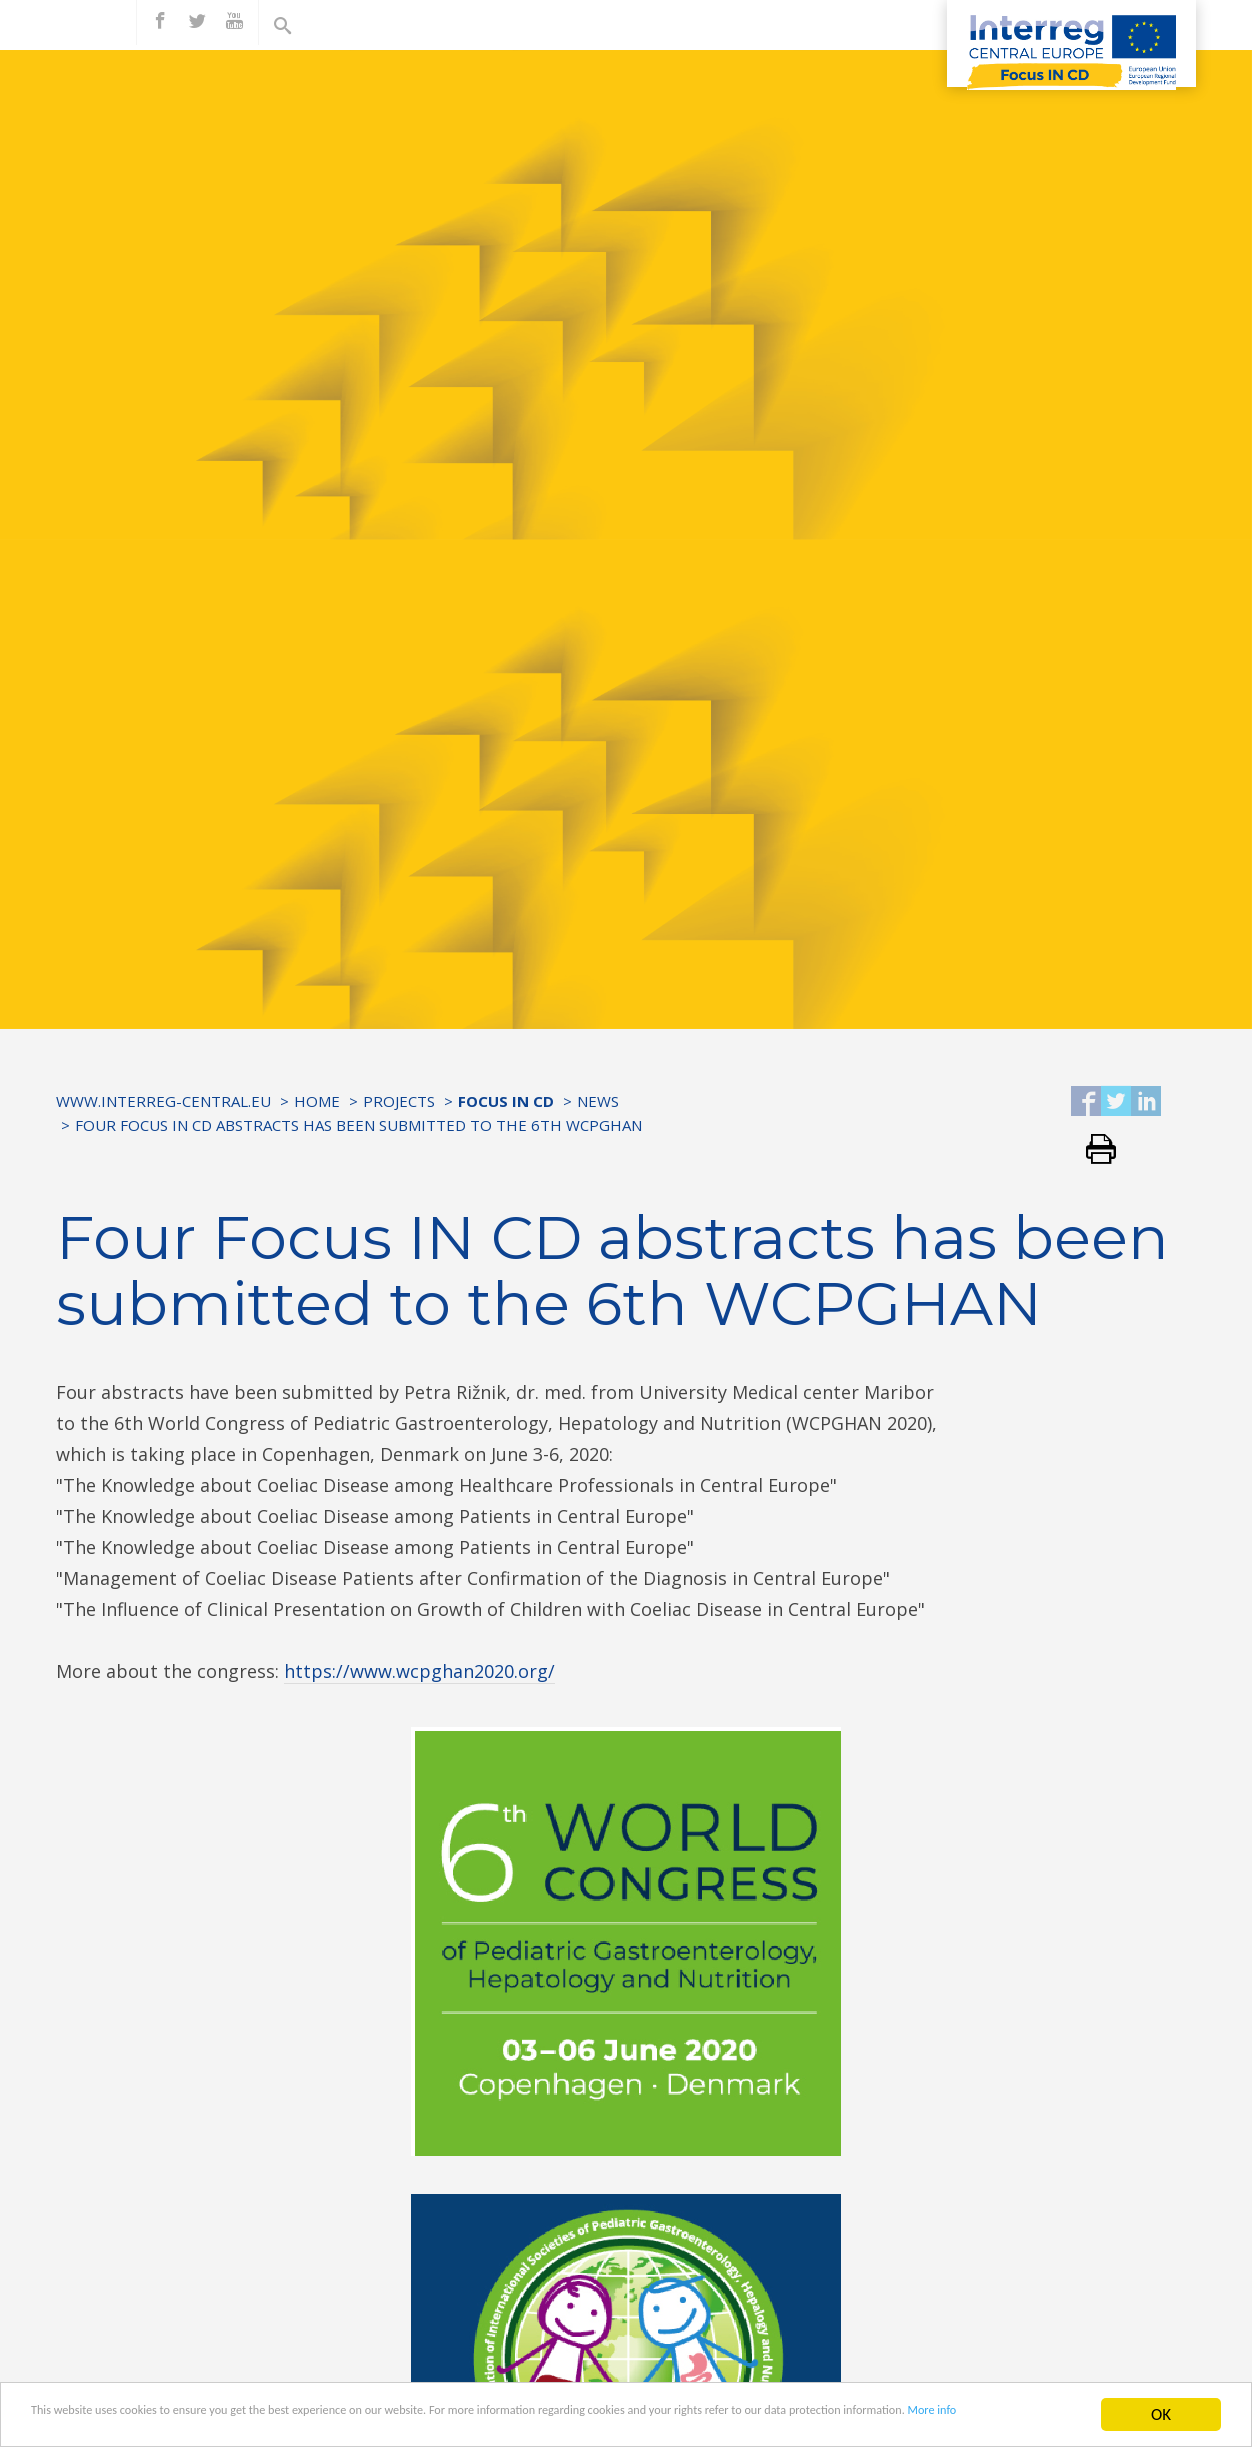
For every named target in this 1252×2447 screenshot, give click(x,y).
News (598, 1101)
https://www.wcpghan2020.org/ (419, 1671)
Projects (399, 1101)
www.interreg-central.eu (163, 1101)
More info (230, 2431)
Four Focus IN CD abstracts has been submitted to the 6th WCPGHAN (358, 1125)
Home (317, 1101)
